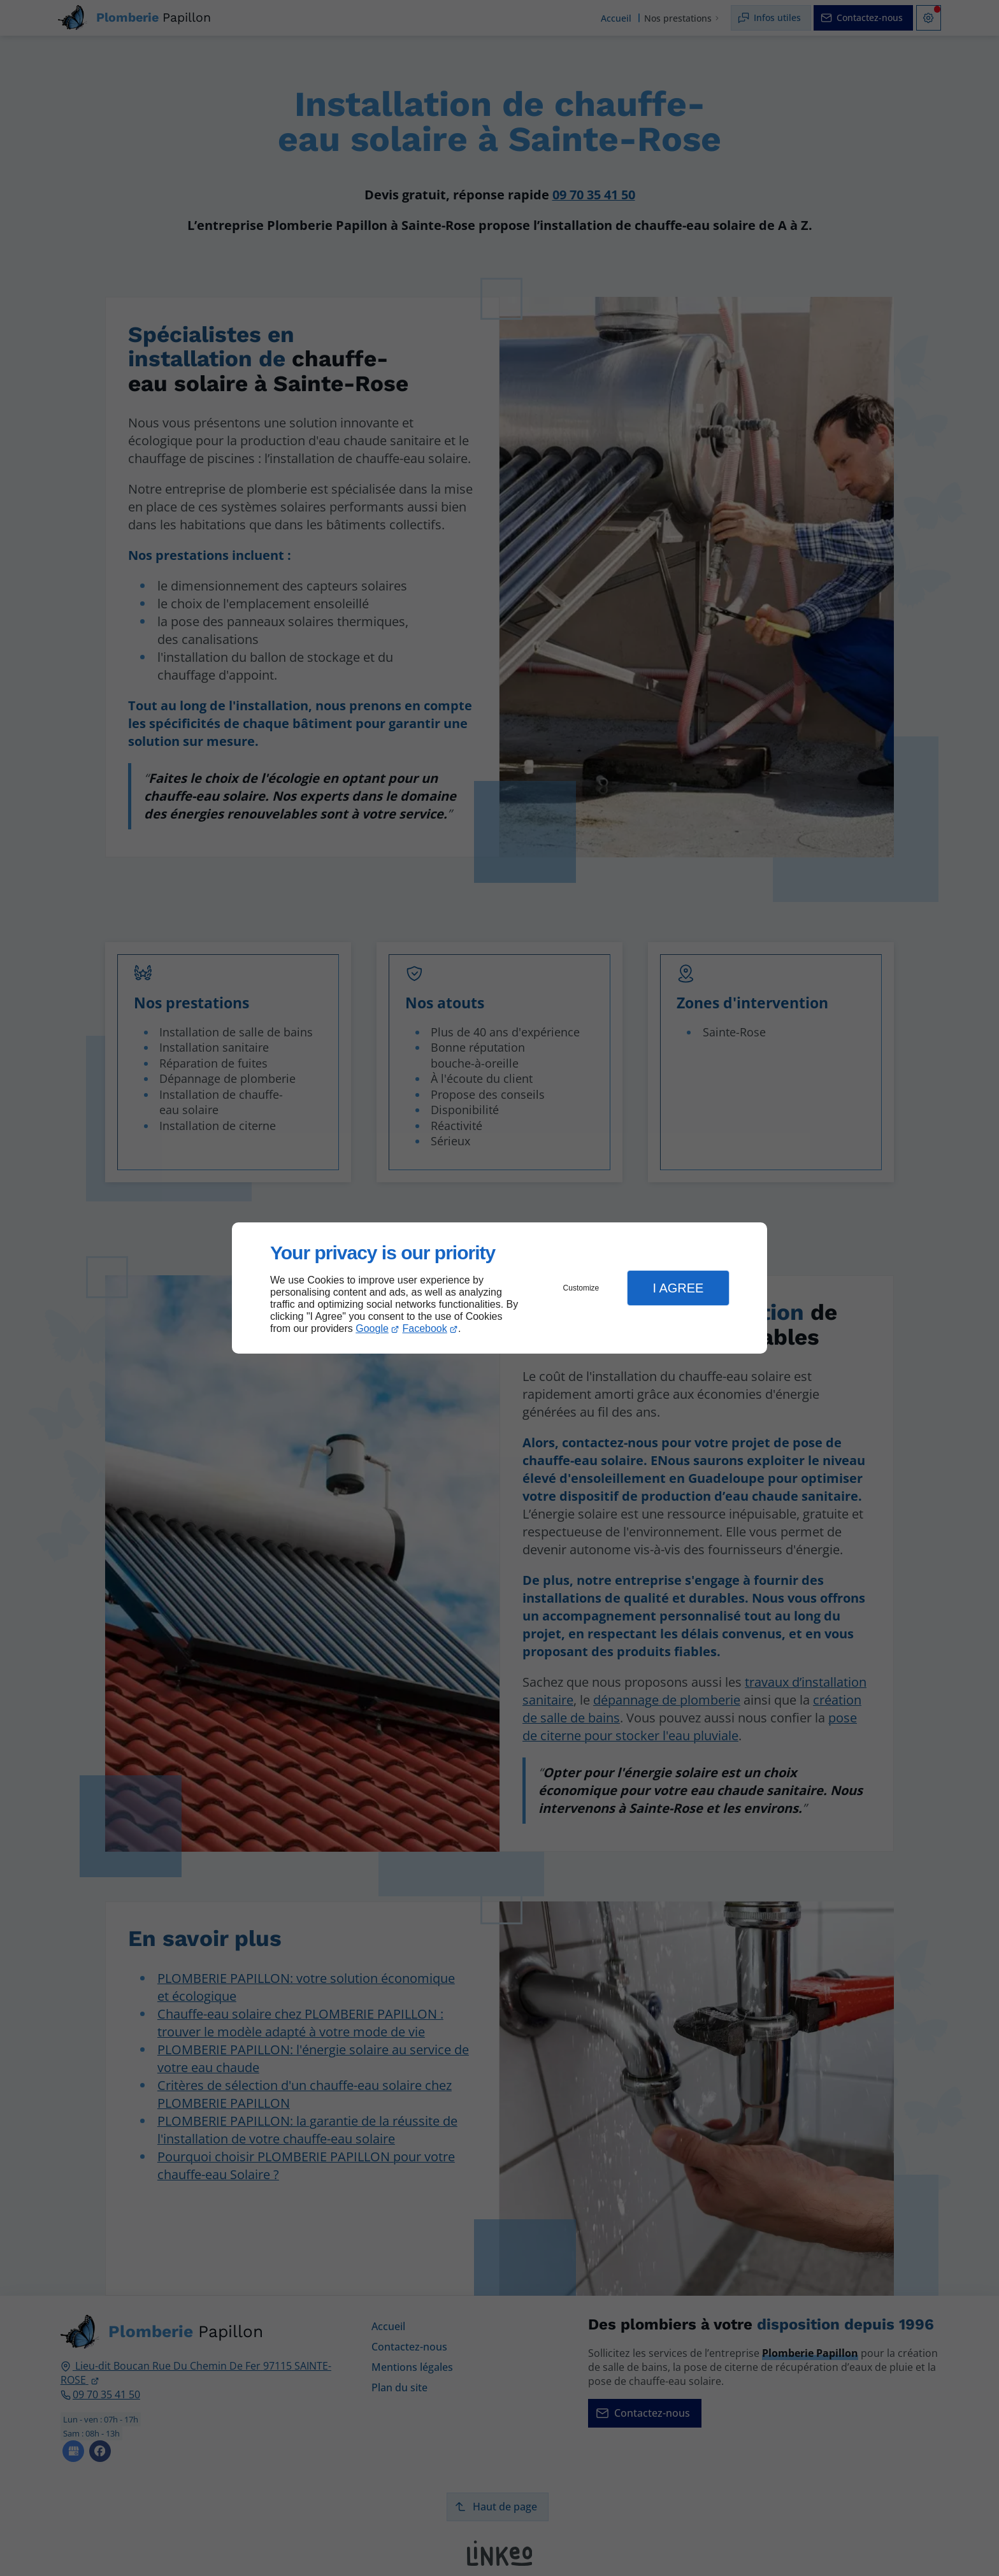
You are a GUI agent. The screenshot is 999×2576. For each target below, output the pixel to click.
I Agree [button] (677, 1288)
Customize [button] (581, 1288)
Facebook (425, 1328)
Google (372, 1328)
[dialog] (499, 1288)
